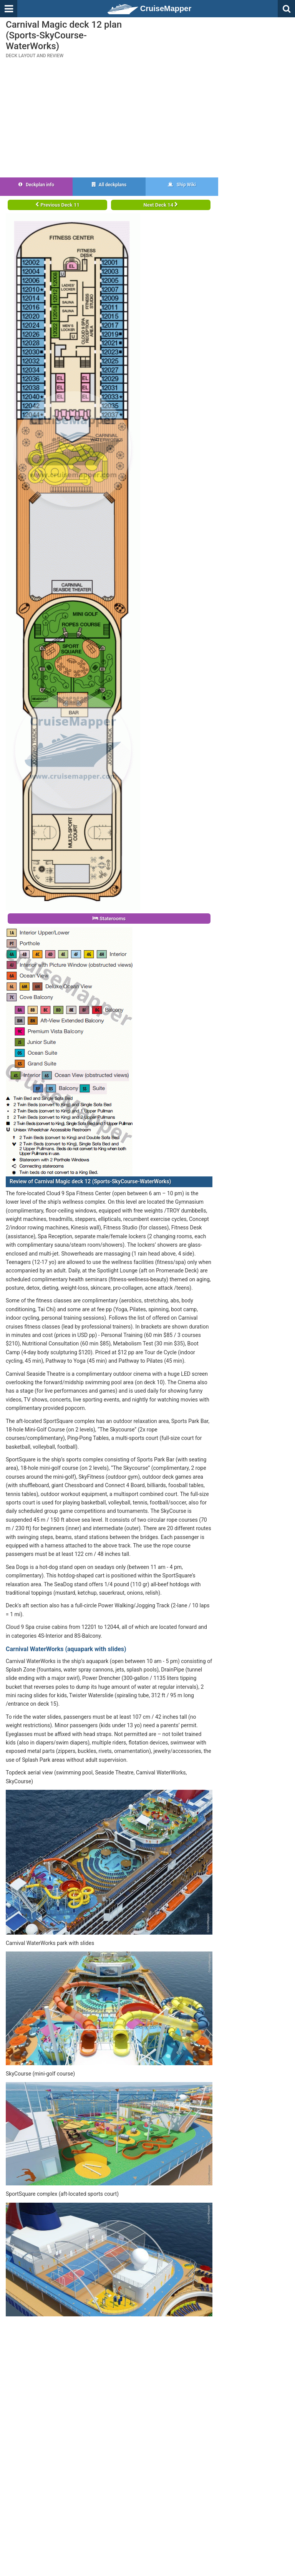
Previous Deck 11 (57, 205)
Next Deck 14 (161, 205)
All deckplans (109, 184)
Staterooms (109, 918)
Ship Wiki (182, 184)
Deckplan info (36, 184)
